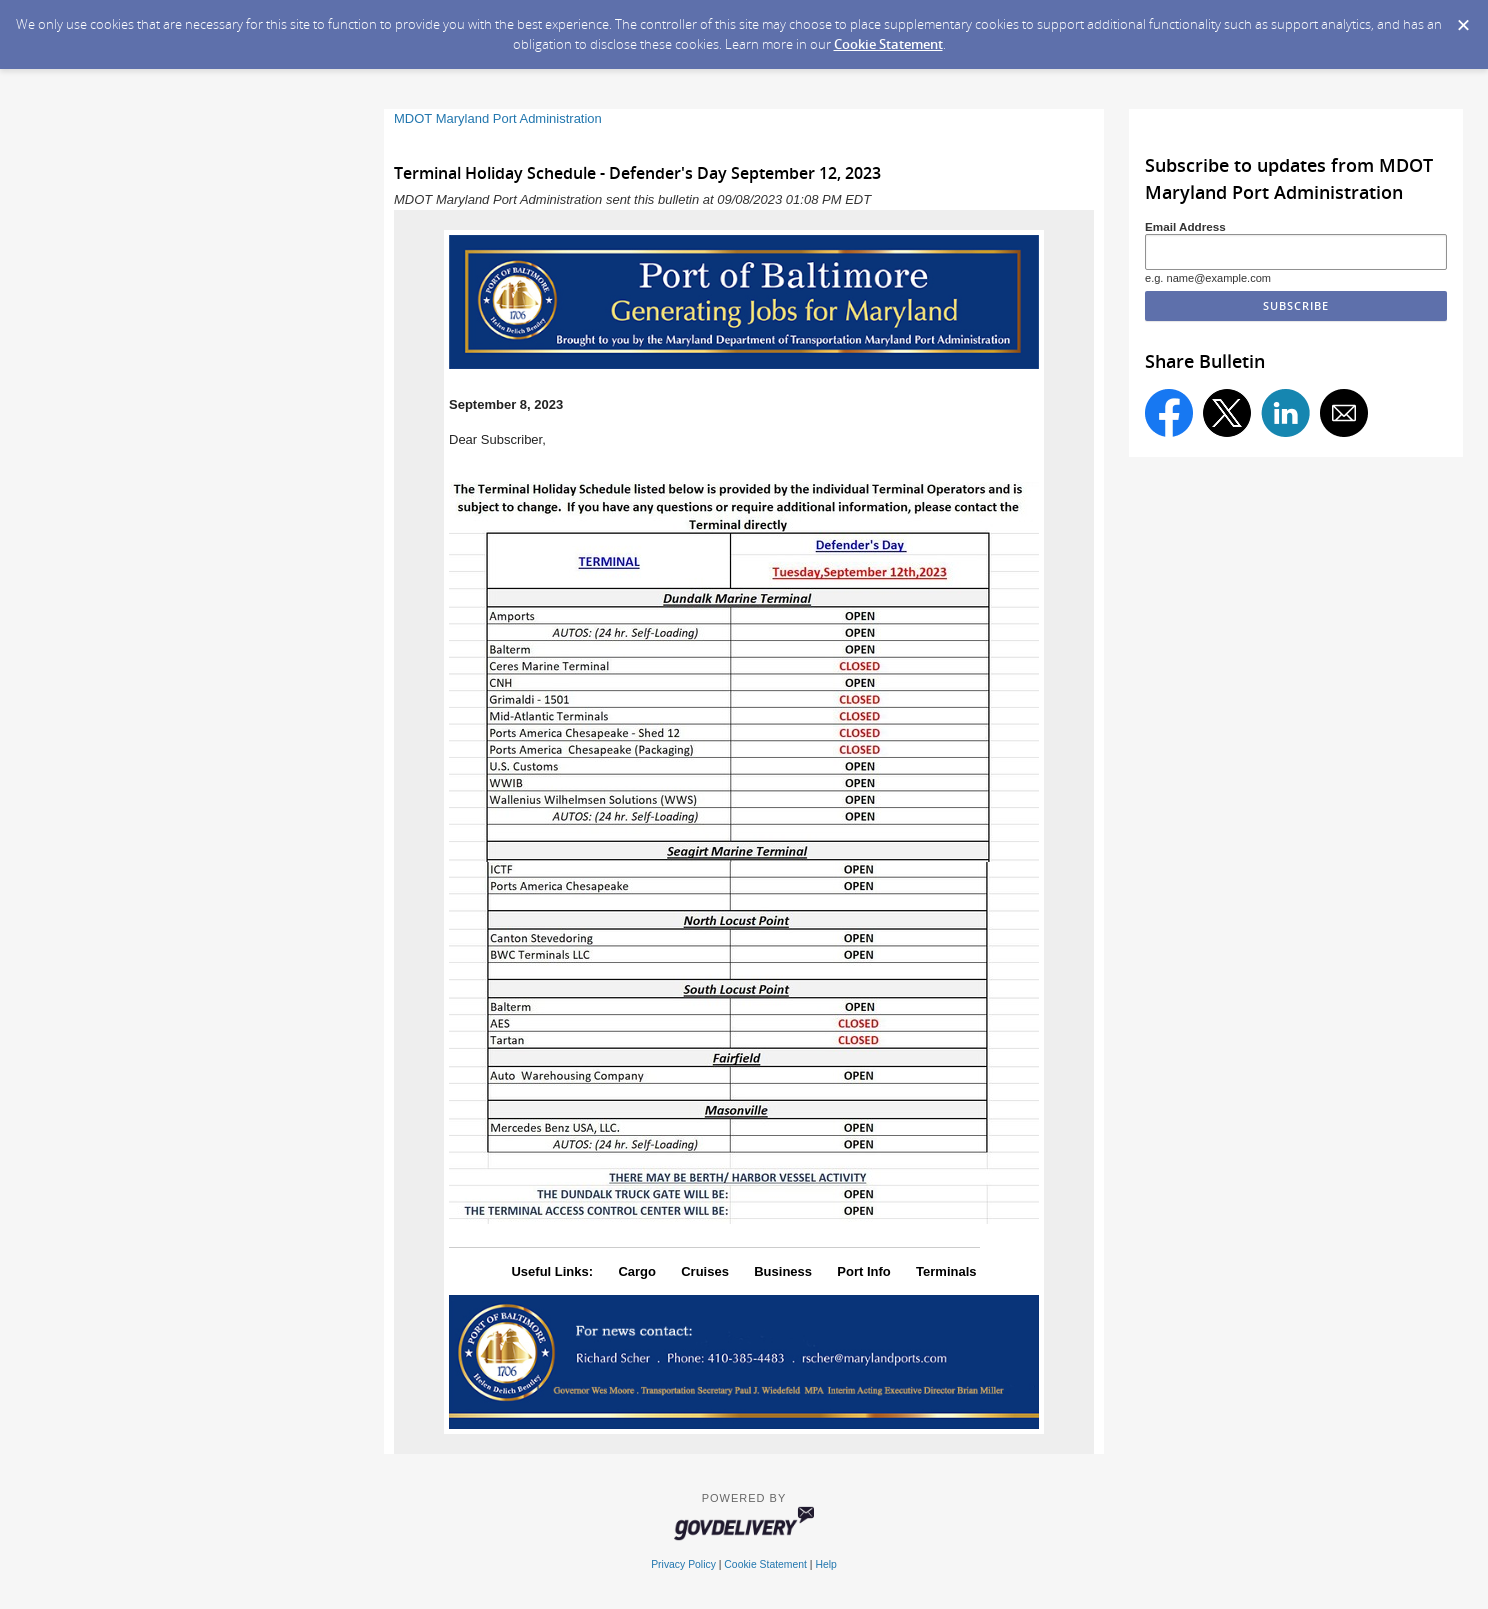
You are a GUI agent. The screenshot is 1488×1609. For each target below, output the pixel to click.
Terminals (946, 1271)
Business (783, 1271)
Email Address (1185, 226)
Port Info (863, 1271)
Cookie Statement (888, 44)
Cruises (705, 1271)
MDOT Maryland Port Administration (498, 118)
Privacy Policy (683, 1564)
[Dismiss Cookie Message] (1463, 19)
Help (825, 1564)
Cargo (637, 1271)
